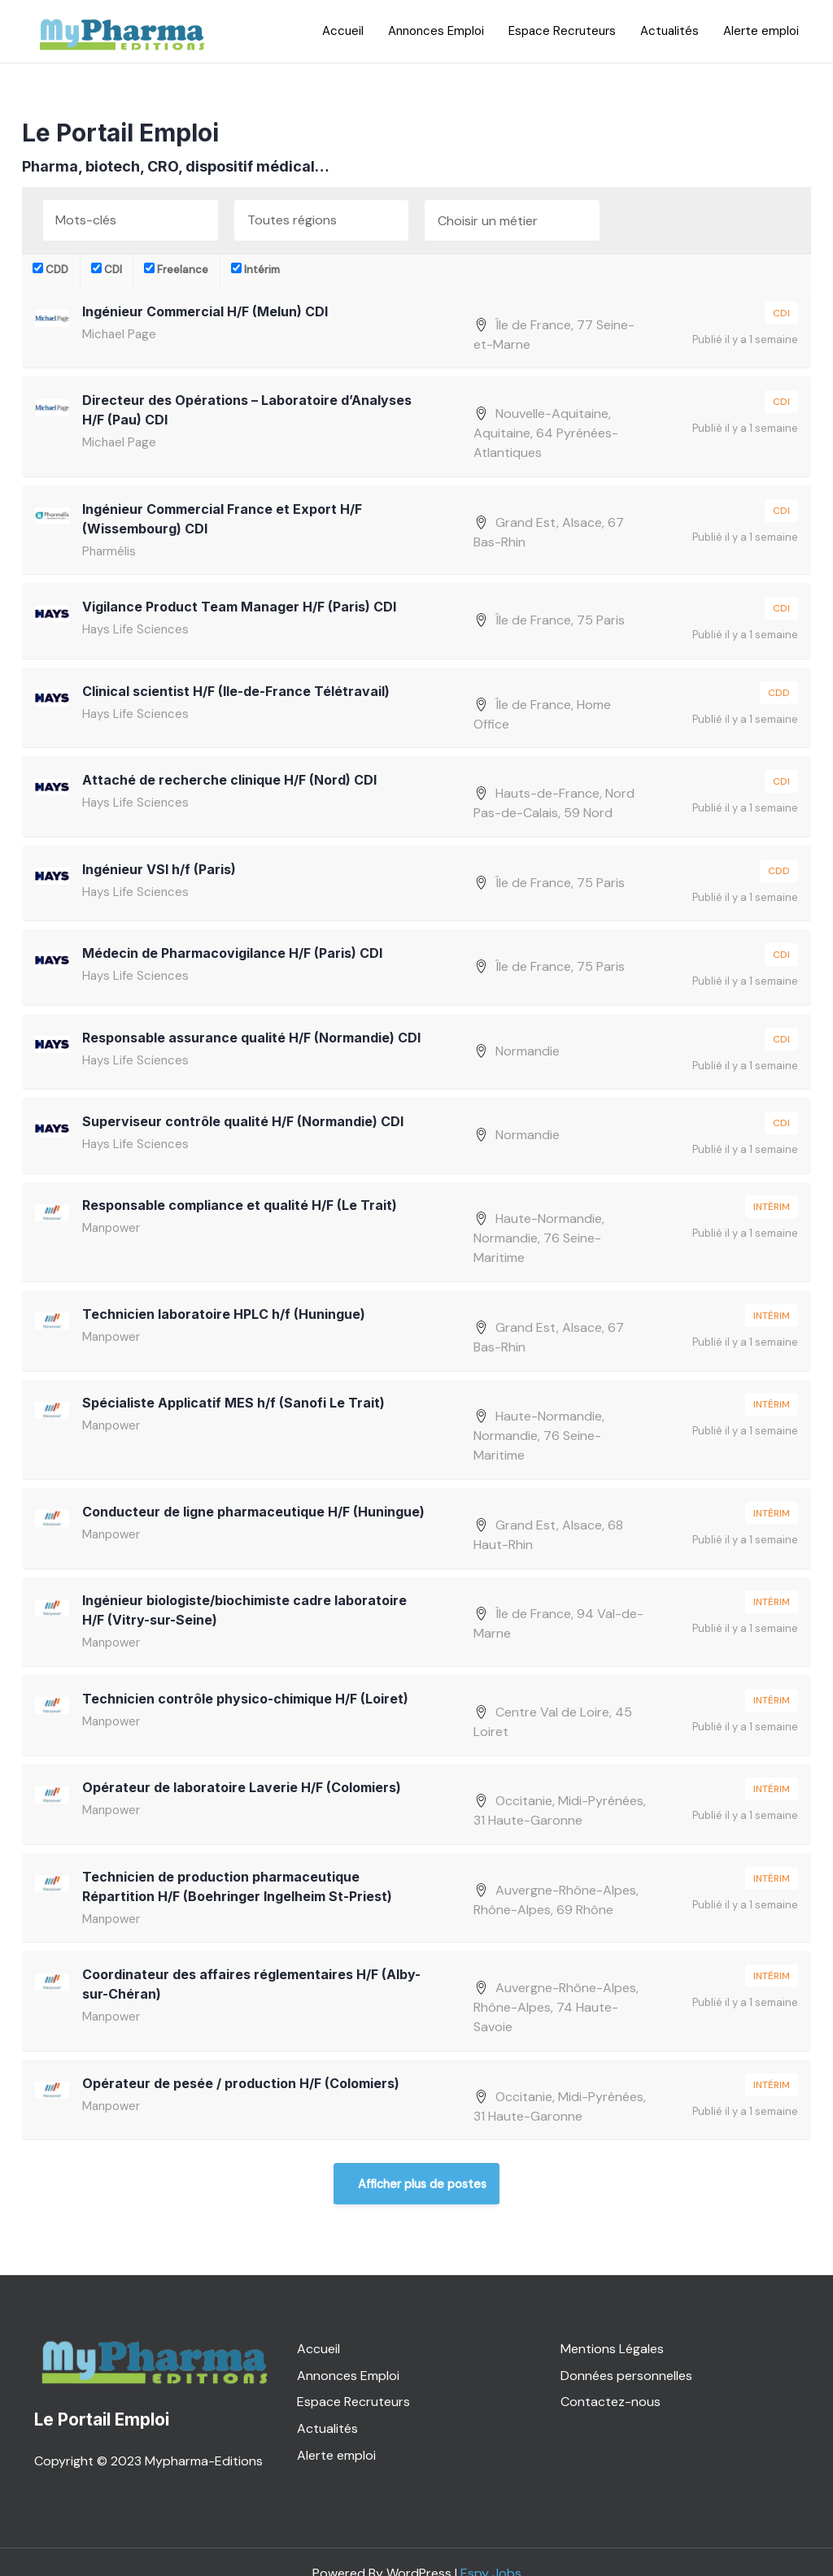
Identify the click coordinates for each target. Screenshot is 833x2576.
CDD (50, 269)
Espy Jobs (490, 2549)
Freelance (176, 269)
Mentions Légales (612, 2324)
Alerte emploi (761, 31)
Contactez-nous (610, 2378)
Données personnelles (626, 2351)
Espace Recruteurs (562, 31)
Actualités (669, 31)
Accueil (343, 31)
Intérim (255, 269)
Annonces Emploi (436, 31)
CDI (106, 269)
